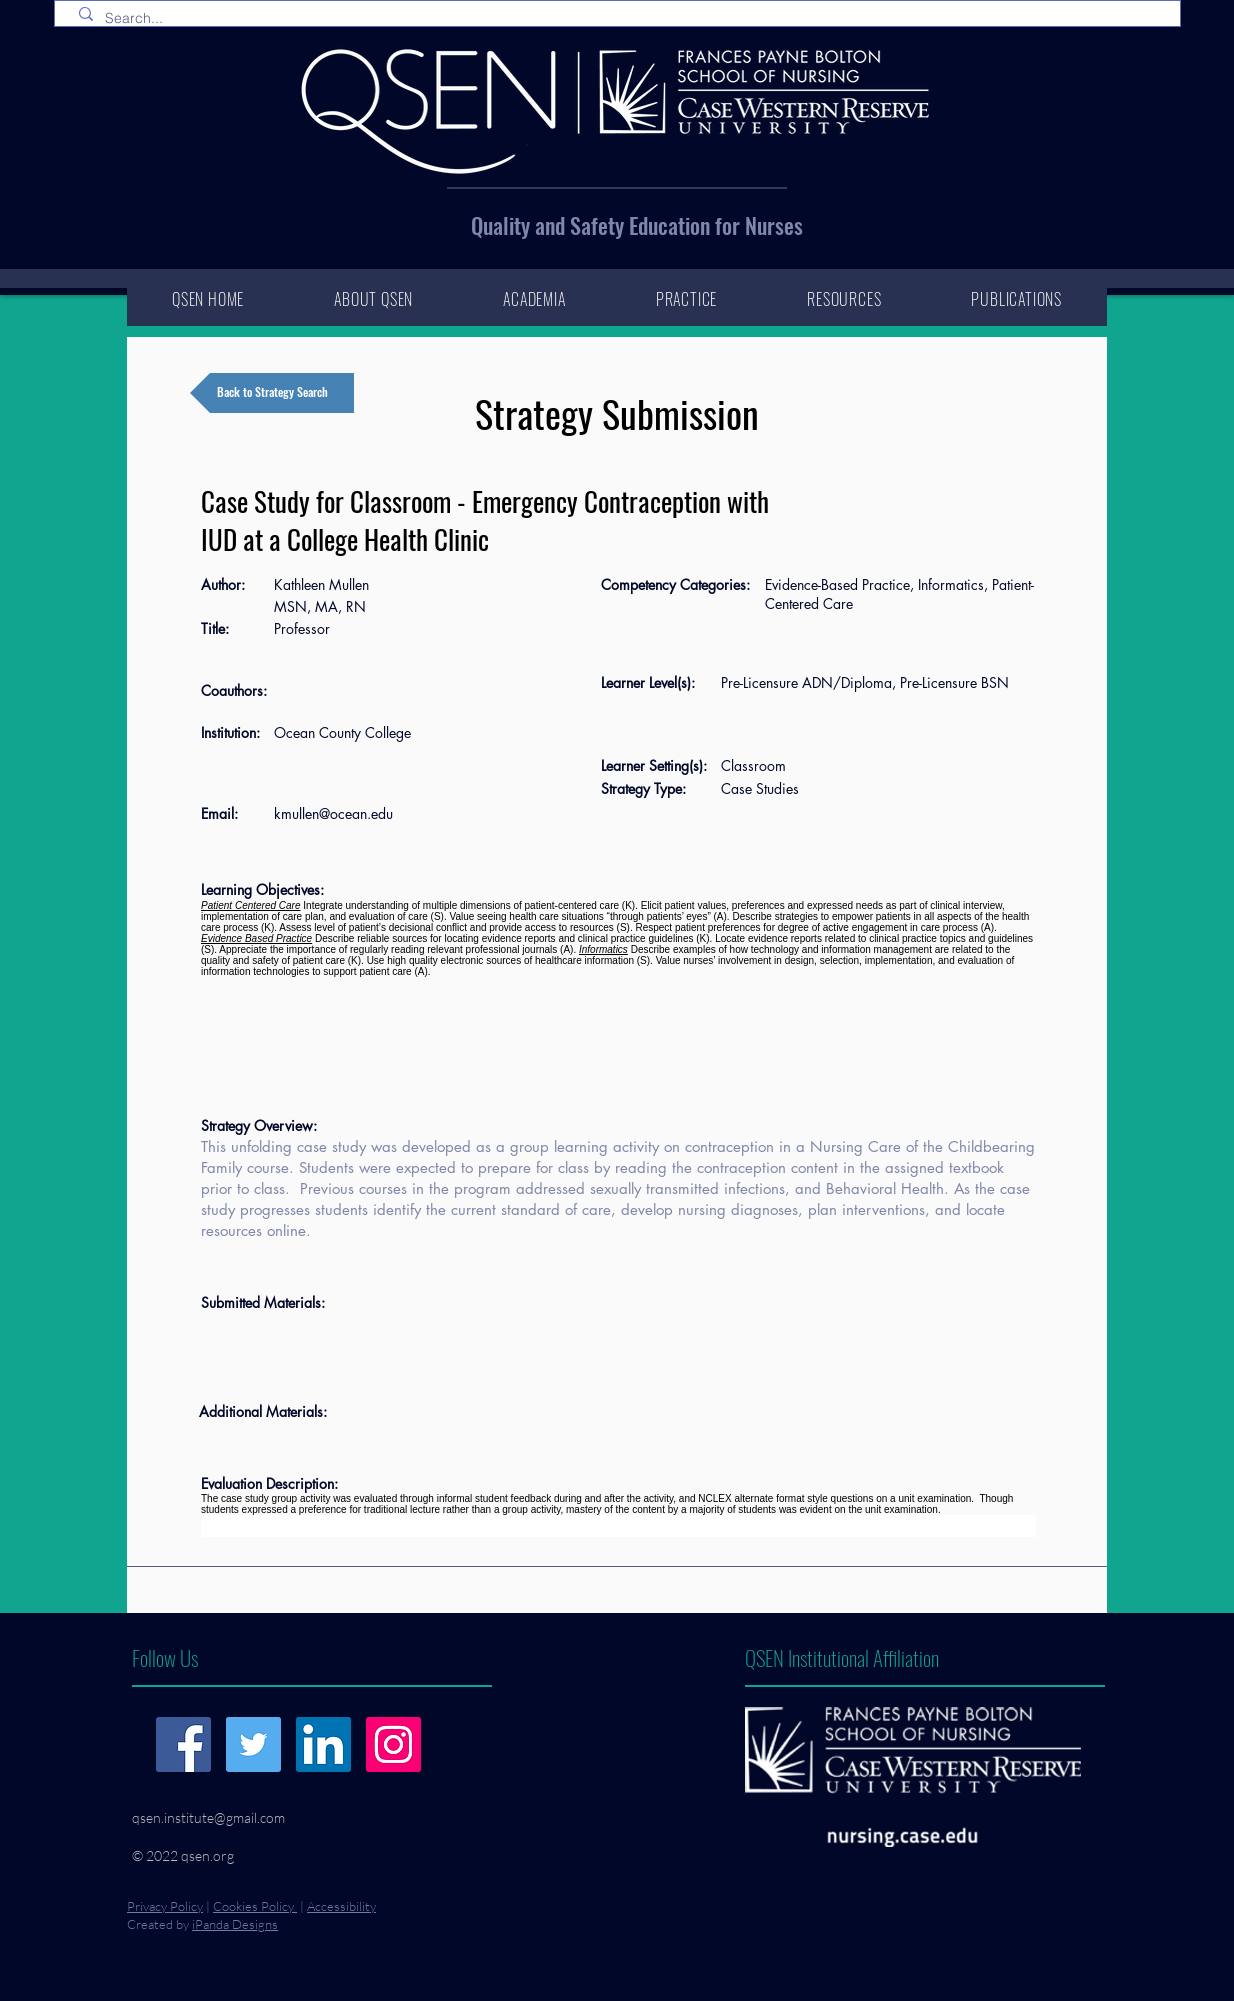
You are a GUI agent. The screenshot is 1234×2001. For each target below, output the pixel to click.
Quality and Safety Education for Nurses (637, 225)
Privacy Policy (165, 1906)
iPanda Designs (235, 1924)
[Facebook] (183, 1744)
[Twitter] (253, 1744)
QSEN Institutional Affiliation (842, 1657)
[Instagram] (393, 1744)
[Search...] (621, 19)
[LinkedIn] (323, 1744)
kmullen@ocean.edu (333, 813)
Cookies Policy (255, 1906)
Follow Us (165, 1657)
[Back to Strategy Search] (272, 393)
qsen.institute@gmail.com (208, 1817)
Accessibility (341, 1906)
